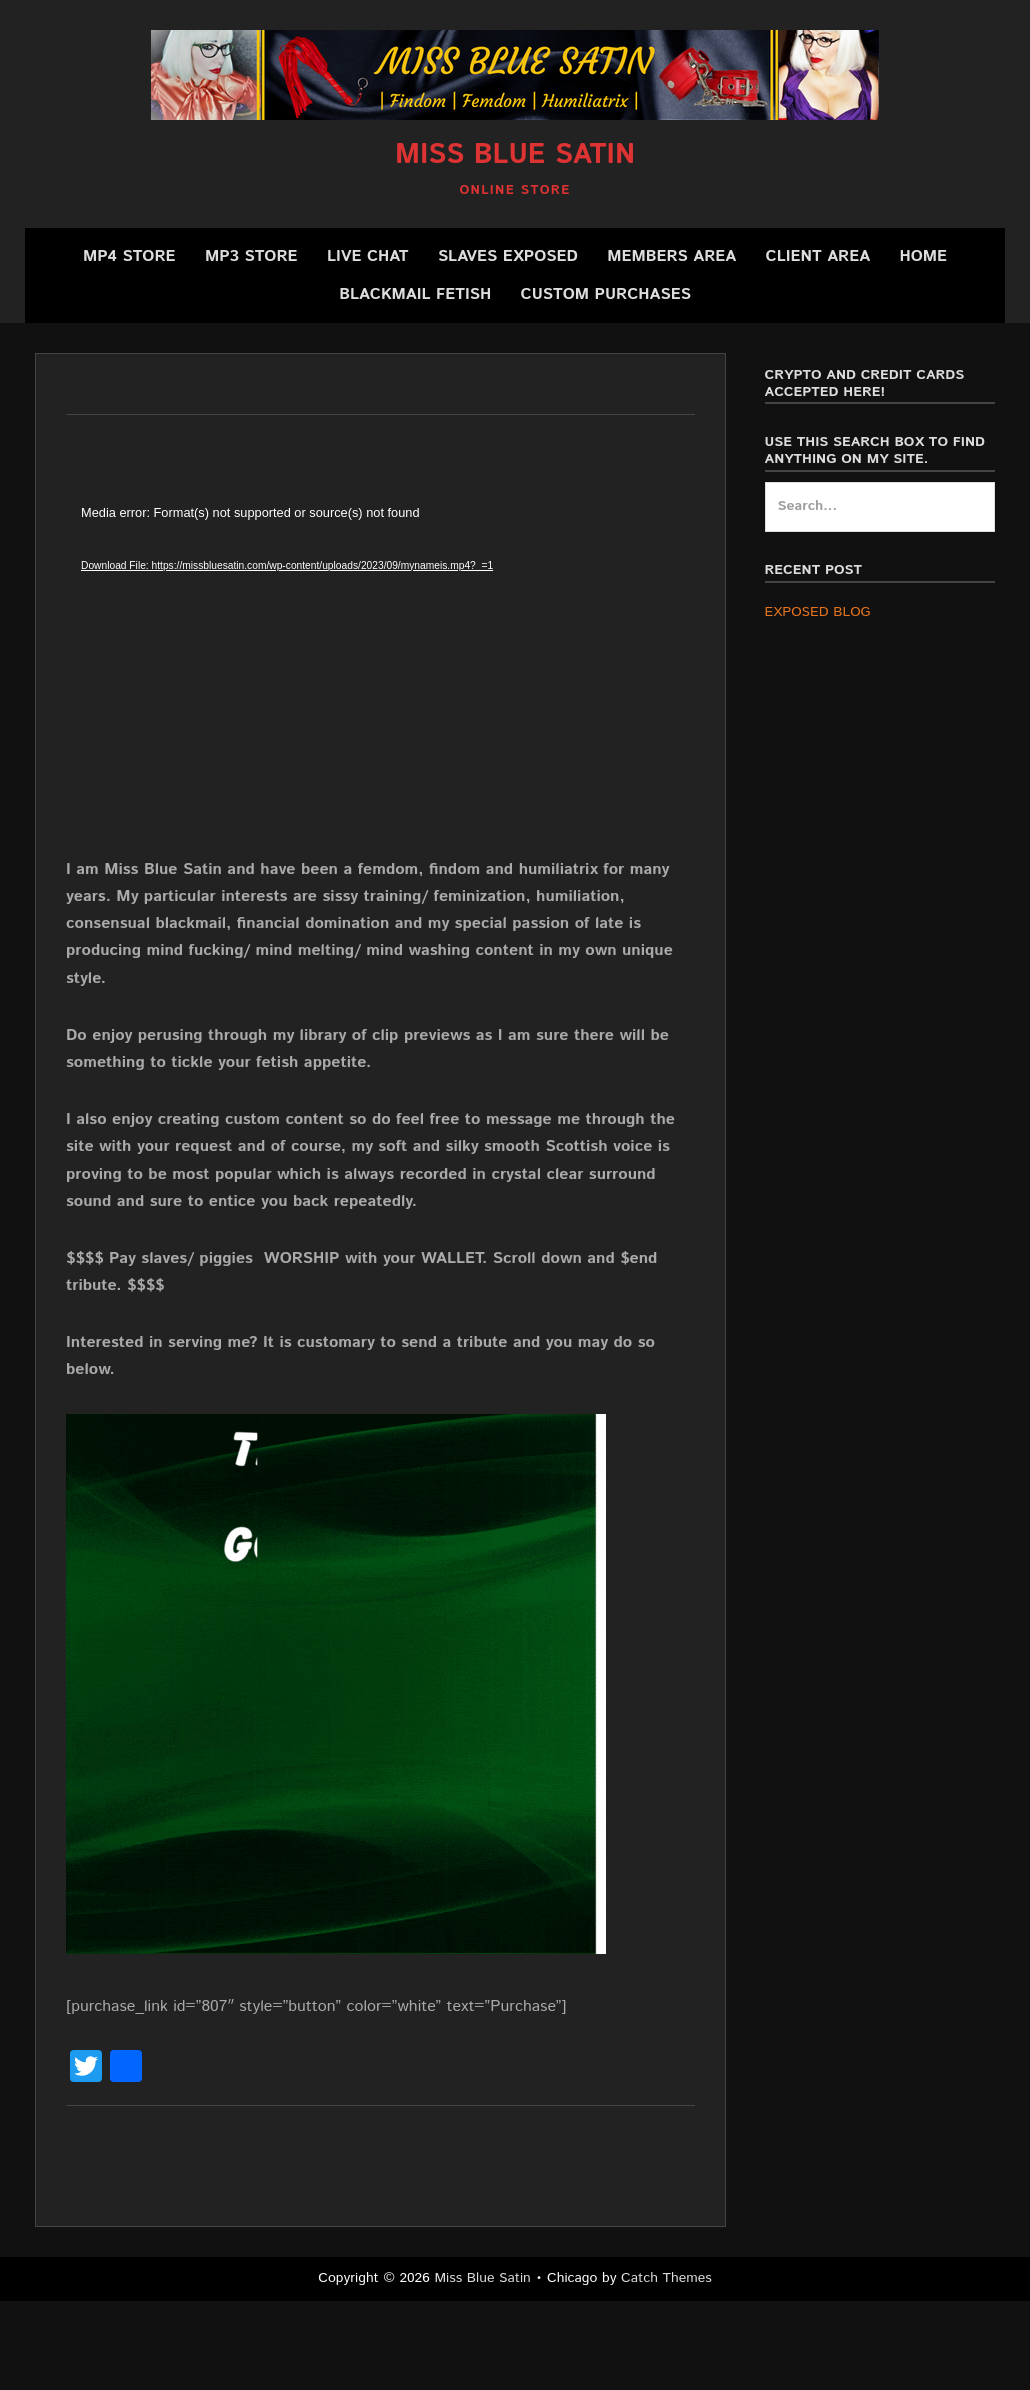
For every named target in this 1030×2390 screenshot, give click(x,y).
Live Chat (368, 256)
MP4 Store (129, 256)
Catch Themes (666, 2278)
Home (923, 256)
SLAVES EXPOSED (508, 256)
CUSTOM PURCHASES (606, 294)
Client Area (818, 256)
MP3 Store (251, 256)
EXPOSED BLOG (818, 612)
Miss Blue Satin (515, 155)
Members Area (671, 256)
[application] (380, 679)
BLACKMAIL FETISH (415, 294)
